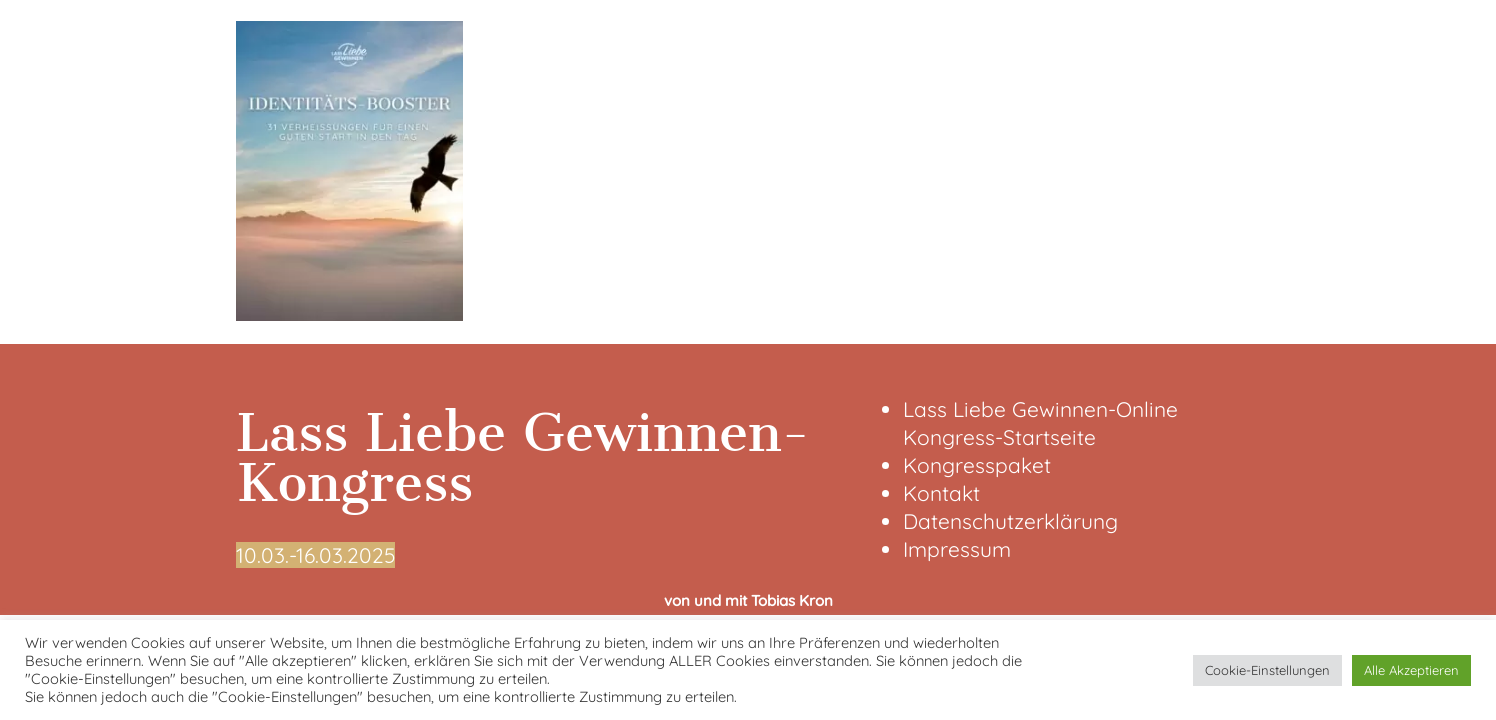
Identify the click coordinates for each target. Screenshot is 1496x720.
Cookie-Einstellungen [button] (1267, 670)
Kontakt (941, 493)
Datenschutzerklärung (1010, 521)
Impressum (957, 549)
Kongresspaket (977, 465)
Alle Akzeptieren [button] (1411, 670)
